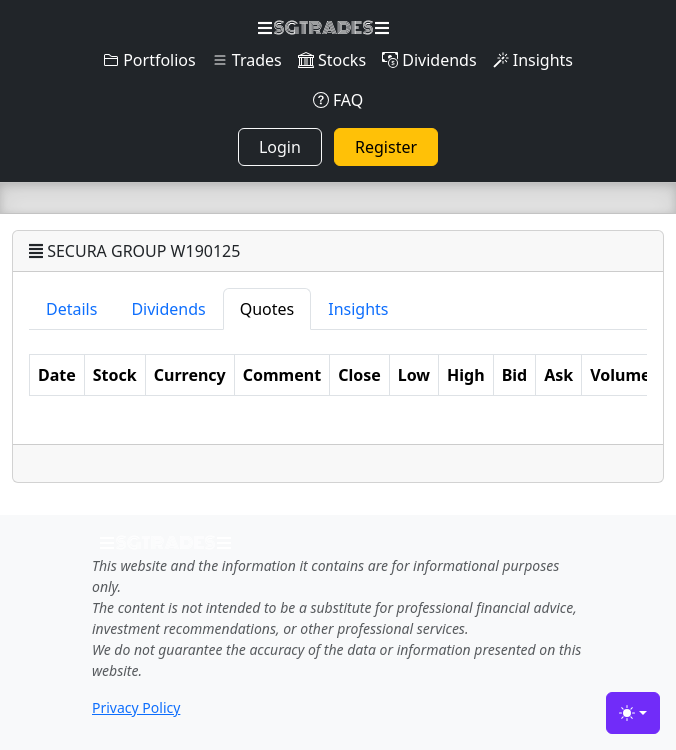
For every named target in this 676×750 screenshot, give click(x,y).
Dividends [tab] (168, 309)
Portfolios (149, 60)
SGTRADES (323, 28)
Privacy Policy (136, 707)
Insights (533, 60)
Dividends (429, 60)
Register (386, 147)
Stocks (332, 60)
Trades (247, 60)
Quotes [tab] (267, 309)
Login (280, 147)
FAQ (338, 100)
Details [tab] (71, 309)
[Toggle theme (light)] (633, 713)
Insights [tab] (358, 309)
